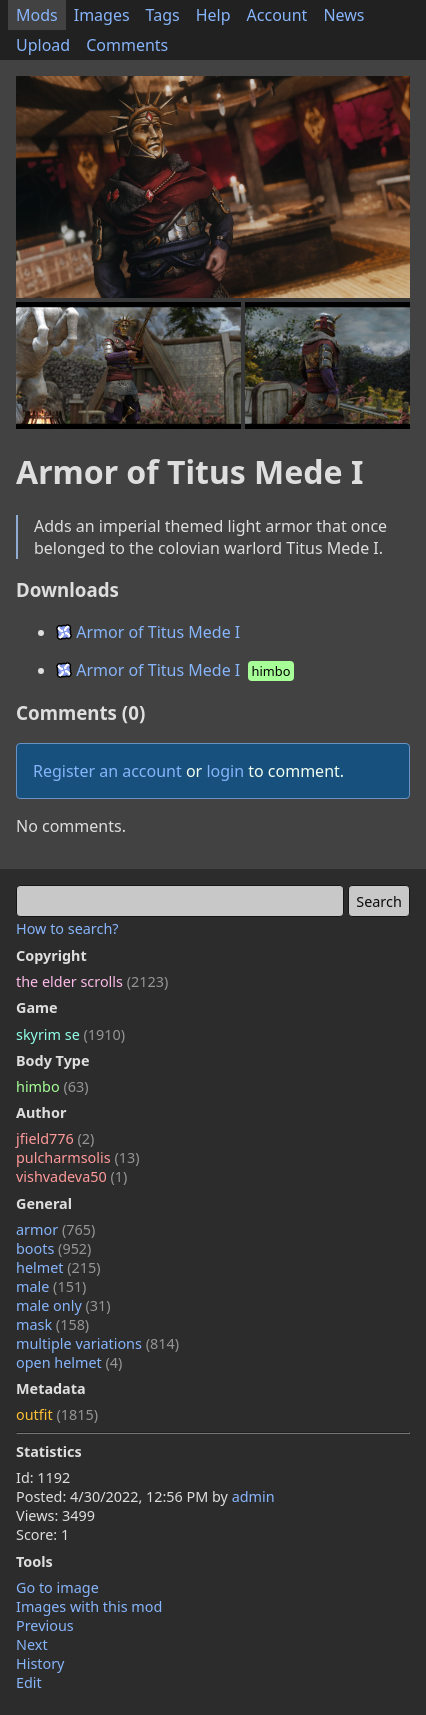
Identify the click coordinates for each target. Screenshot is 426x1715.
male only (63, 1305)
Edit (29, 1682)
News (343, 15)
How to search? (67, 928)
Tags (163, 15)
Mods (37, 15)
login (225, 771)
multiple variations (97, 1343)
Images (102, 15)
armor (55, 1229)
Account (277, 15)
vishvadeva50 (71, 1176)
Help (213, 15)
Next (32, 1644)
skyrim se (70, 1034)
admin (253, 1496)
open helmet (69, 1362)
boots (53, 1248)
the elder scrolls (92, 981)
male (51, 1286)
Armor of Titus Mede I (148, 632)
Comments (127, 45)
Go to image (57, 1587)
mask (52, 1324)
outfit (57, 1414)
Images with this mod (89, 1606)
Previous (45, 1625)
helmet (58, 1267)
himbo (52, 1086)
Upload (43, 45)
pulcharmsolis (78, 1157)
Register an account (107, 771)
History (40, 1663)
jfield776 (55, 1138)
